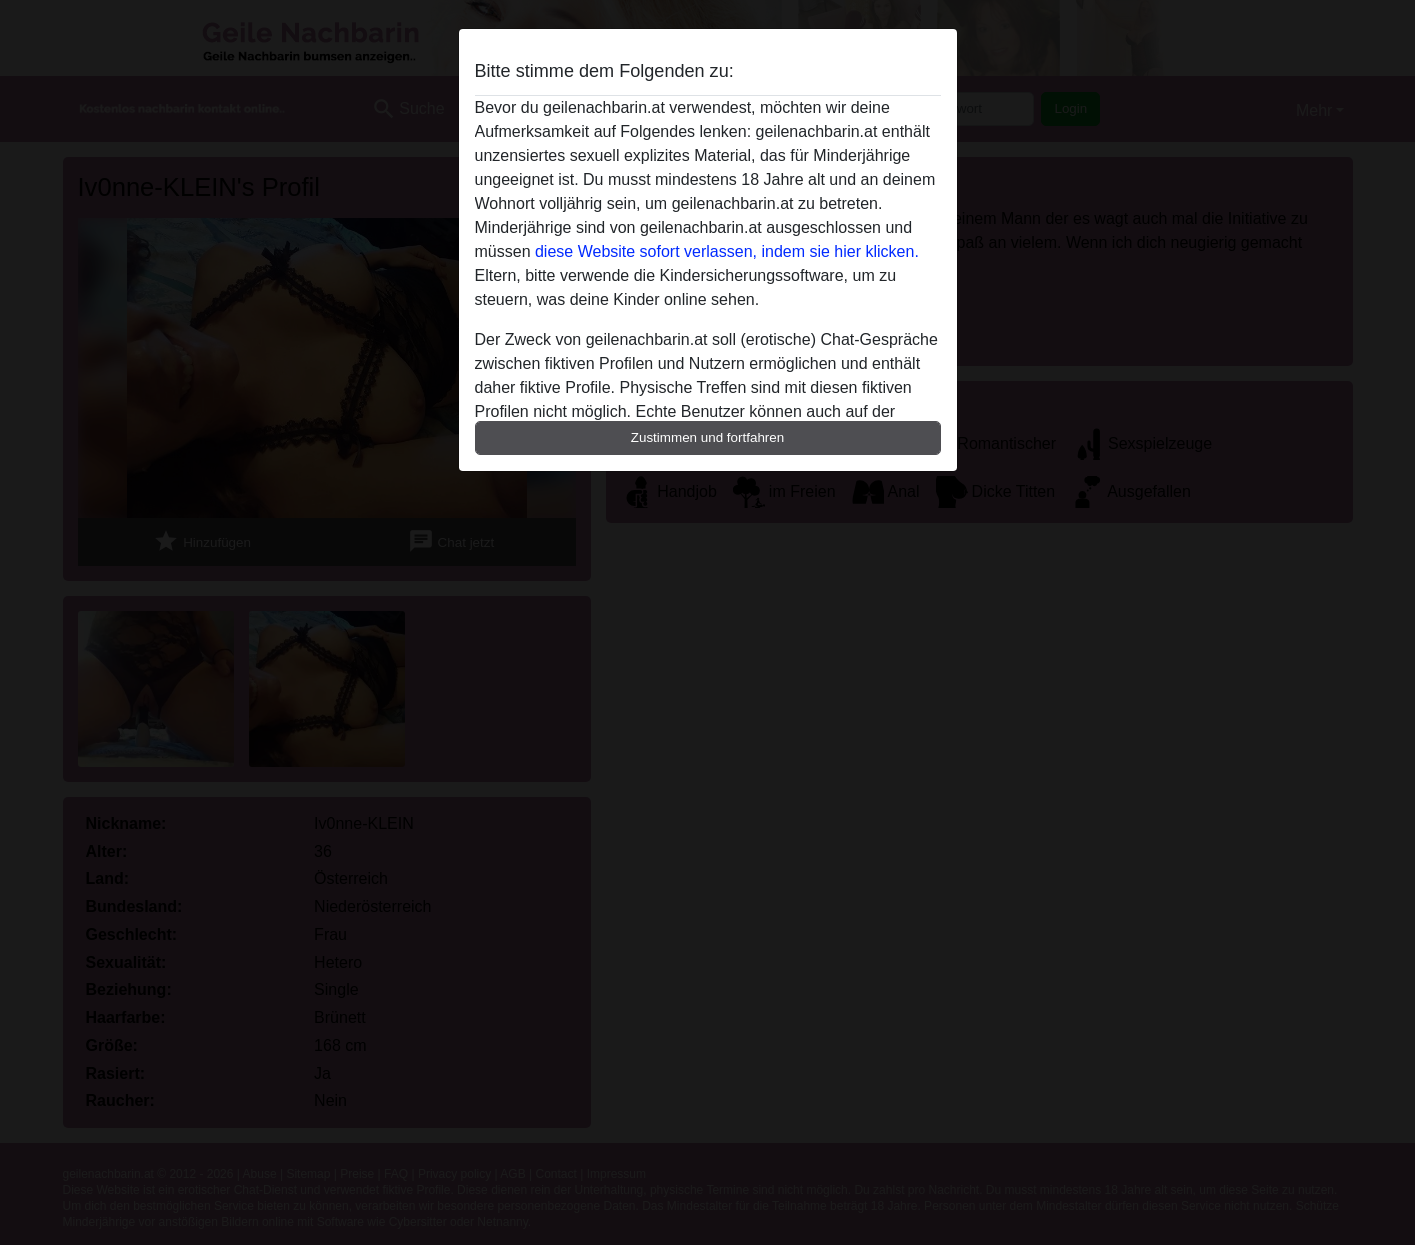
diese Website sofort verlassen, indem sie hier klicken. (727, 251)
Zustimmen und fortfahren (708, 437)
